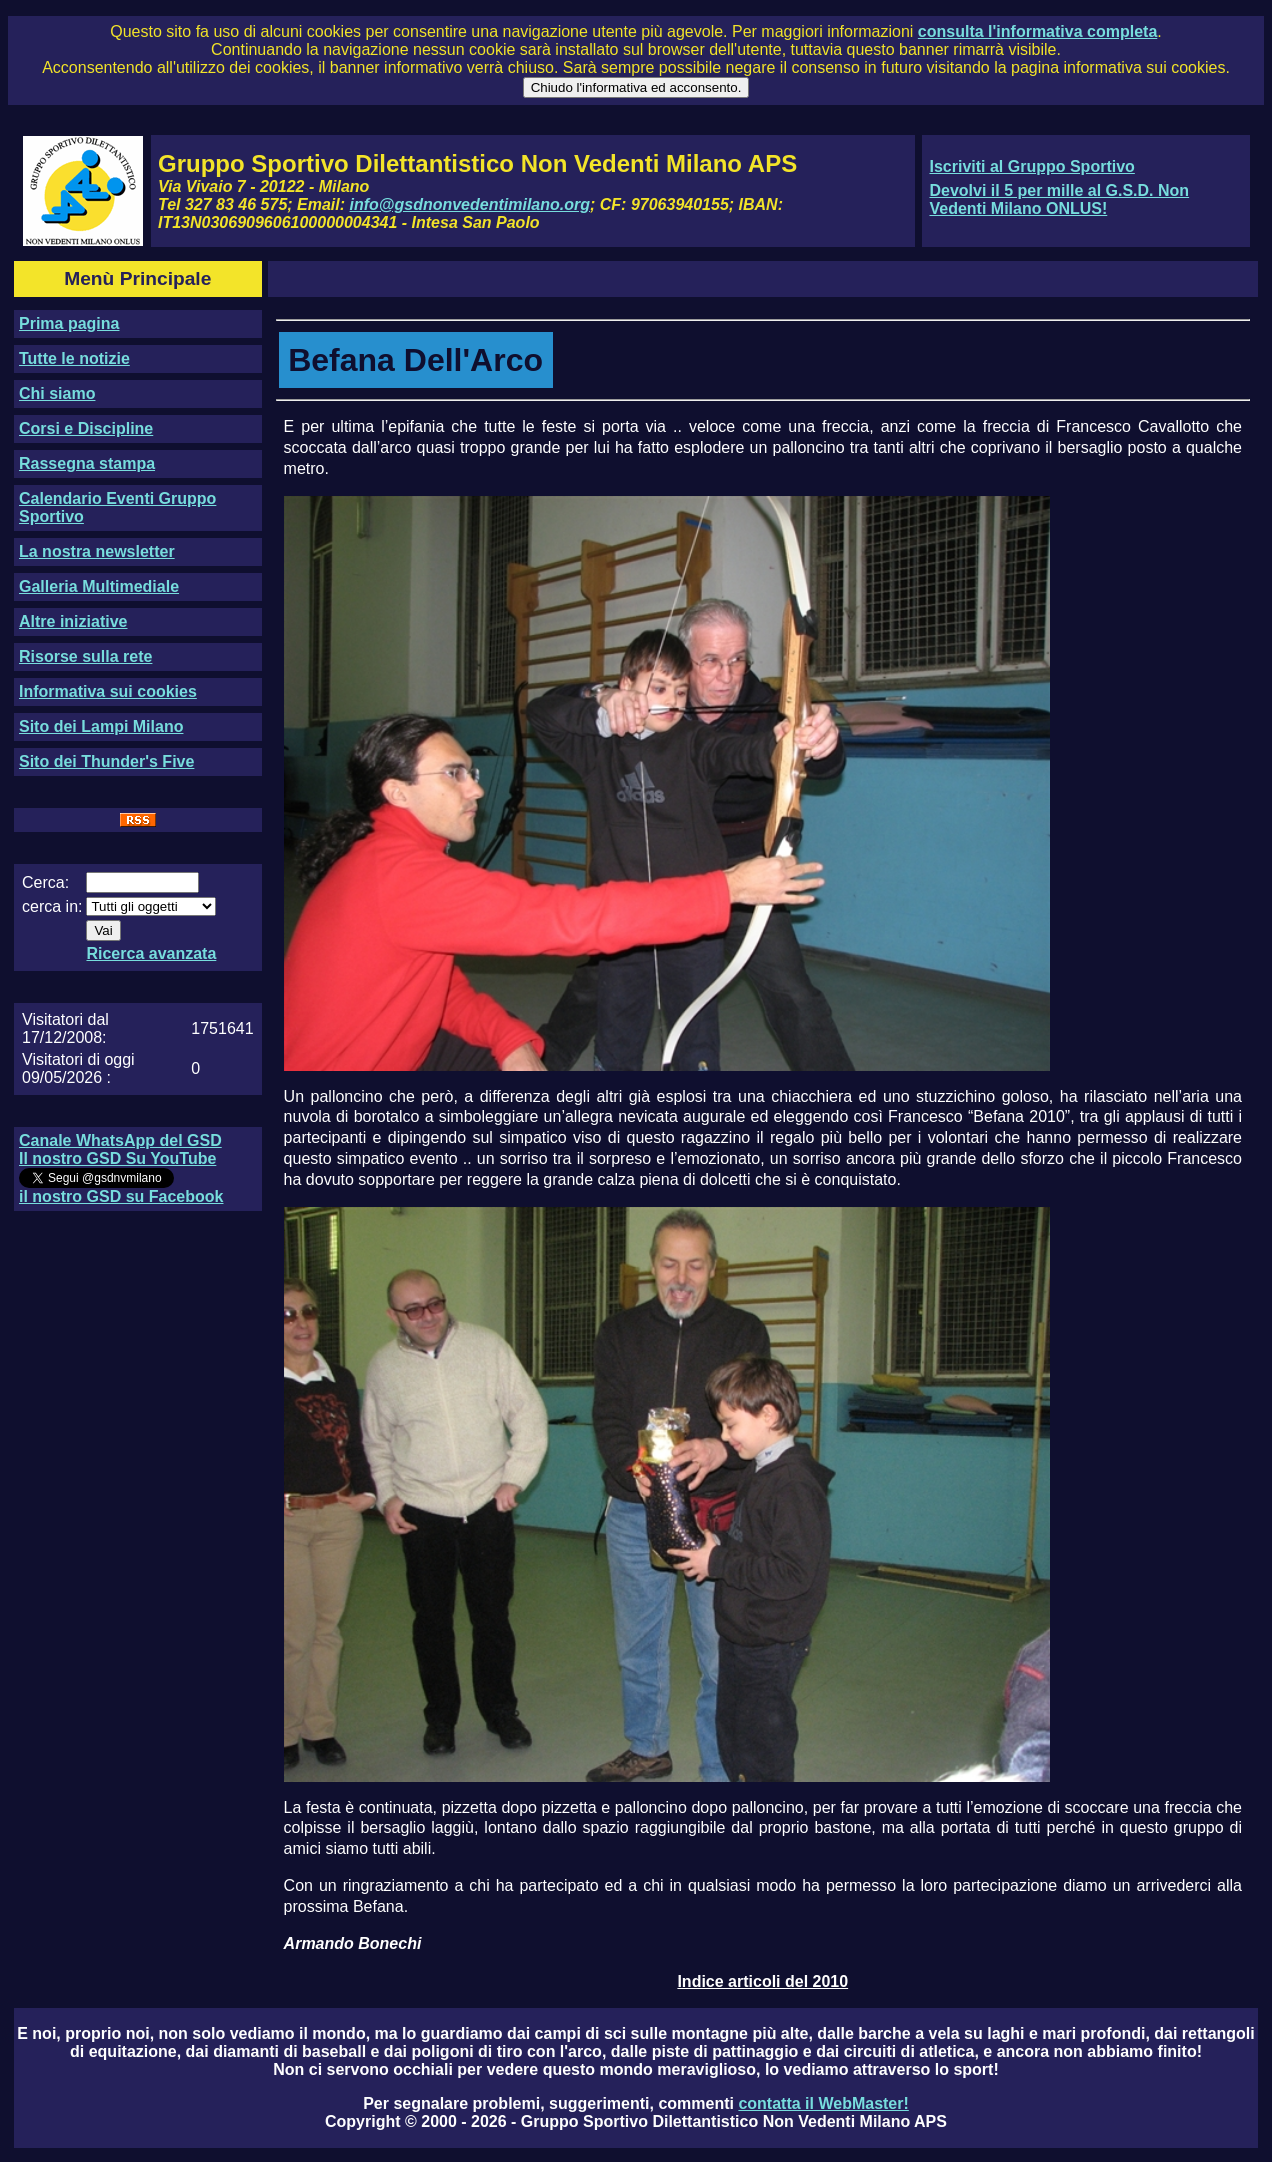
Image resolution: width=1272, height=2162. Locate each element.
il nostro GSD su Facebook (121, 1196)
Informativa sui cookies (108, 691)
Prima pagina (69, 323)
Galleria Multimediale (99, 586)
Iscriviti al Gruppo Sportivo (1031, 166)
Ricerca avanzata (151, 953)
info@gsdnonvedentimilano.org (470, 204)
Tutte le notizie (74, 358)
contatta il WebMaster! (823, 2103)
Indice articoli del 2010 (762, 1981)
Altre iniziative (73, 621)
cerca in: (52, 906)
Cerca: (45, 882)
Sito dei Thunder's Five (106, 761)
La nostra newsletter (97, 551)
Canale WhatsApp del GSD (120, 1140)
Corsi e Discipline (86, 428)
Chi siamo (57, 393)
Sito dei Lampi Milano (101, 726)
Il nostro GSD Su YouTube (117, 1158)
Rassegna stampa (87, 463)
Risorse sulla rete (85, 656)
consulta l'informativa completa (1037, 31)
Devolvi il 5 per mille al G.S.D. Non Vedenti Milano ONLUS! (1059, 199)
